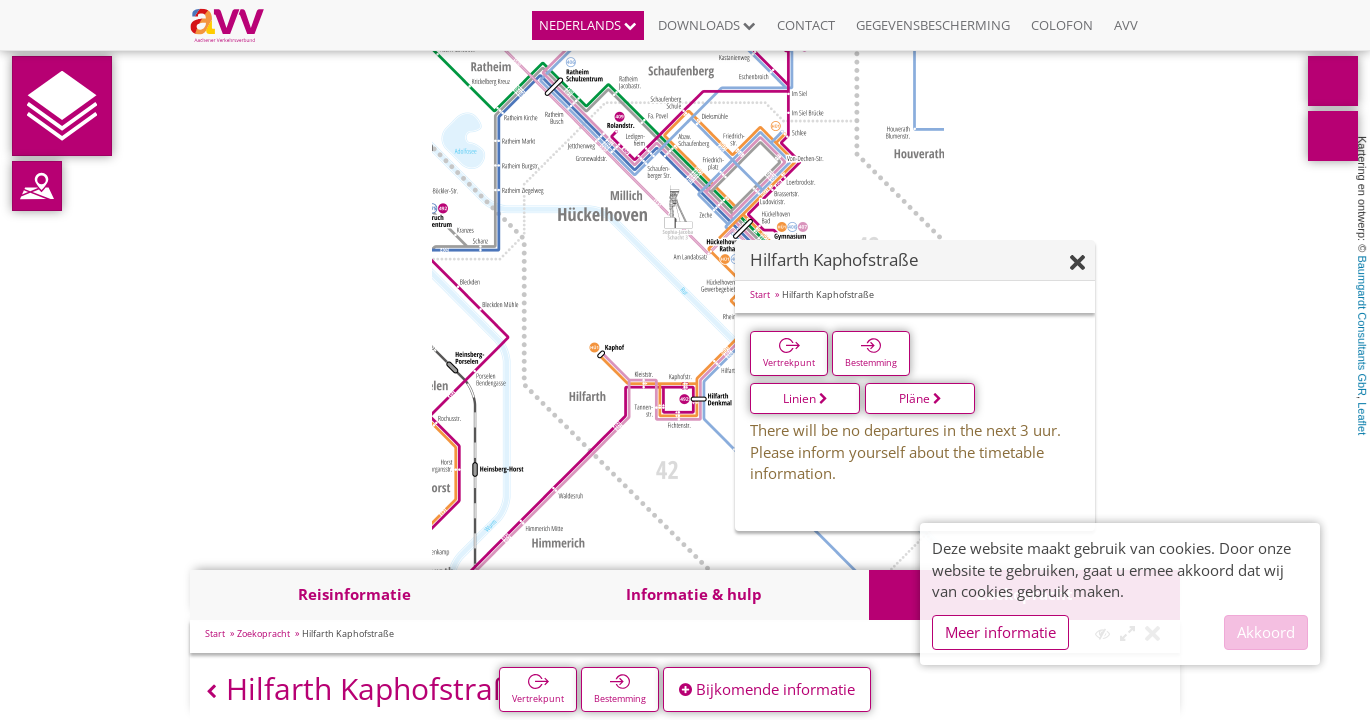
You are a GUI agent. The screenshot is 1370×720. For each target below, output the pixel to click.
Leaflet (1362, 418)
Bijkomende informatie (767, 689)
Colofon (1062, 25)
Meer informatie (1000, 632)
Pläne (920, 398)
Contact (806, 25)
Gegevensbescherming (933, 25)
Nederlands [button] (588, 25)
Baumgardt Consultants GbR (1362, 325)
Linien (805, 398)
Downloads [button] (707, 25)
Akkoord (1266, 632)
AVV (1126, 25)
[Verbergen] (1077, 263)
